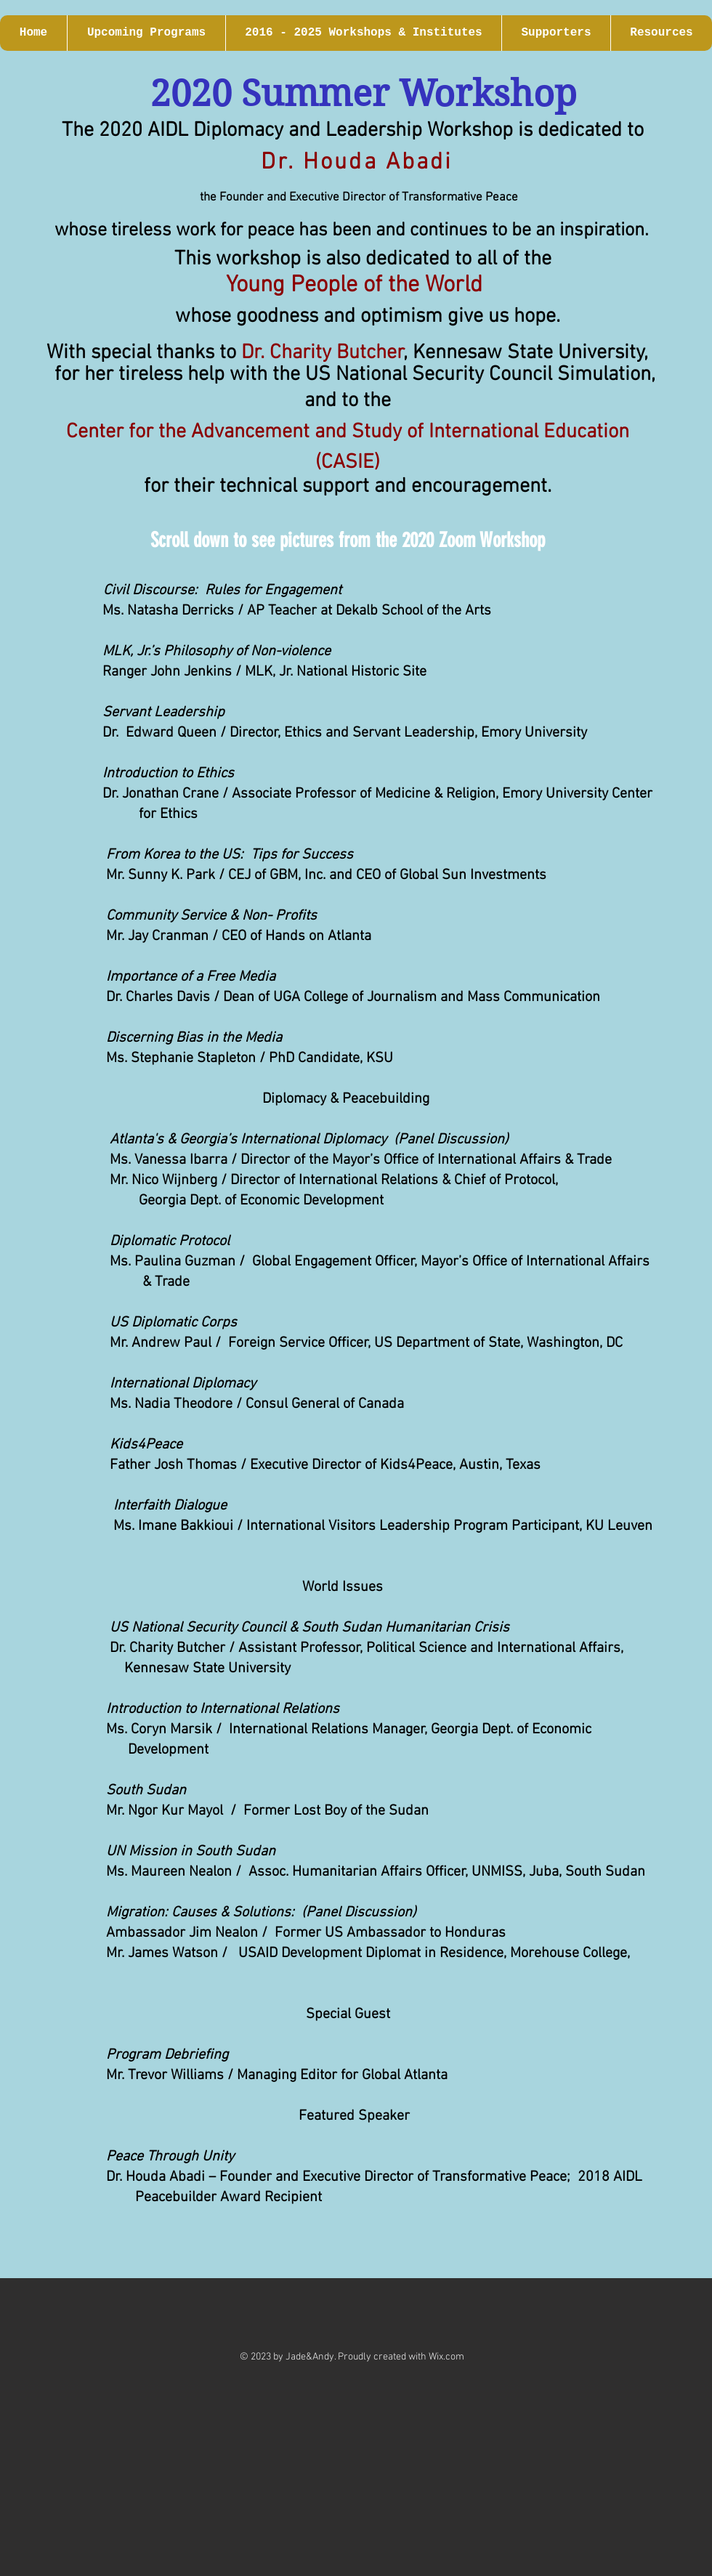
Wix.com (446, 2357)
